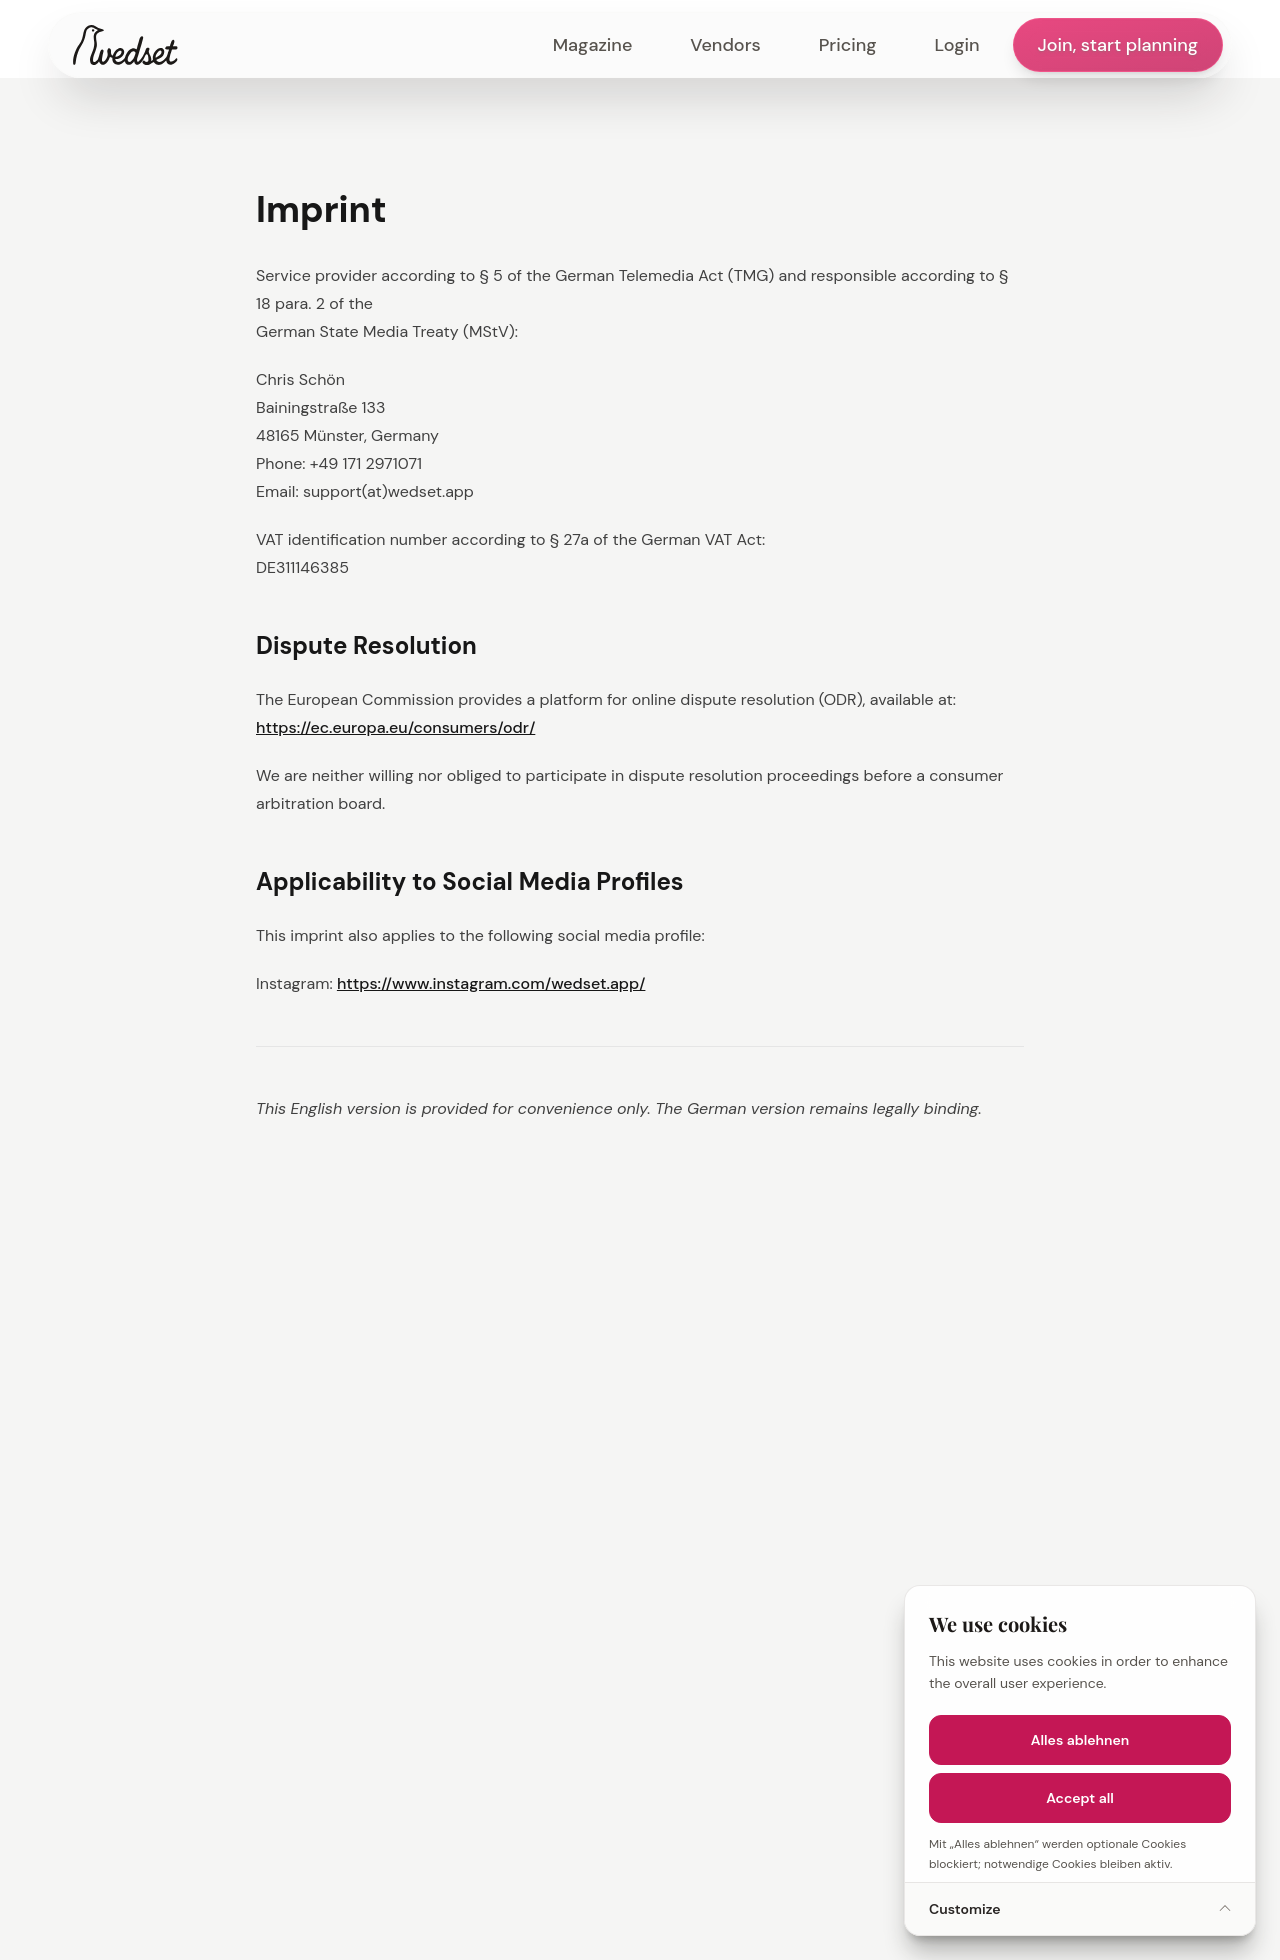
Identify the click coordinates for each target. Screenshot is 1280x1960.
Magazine (593, 45)
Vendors (725, 45)
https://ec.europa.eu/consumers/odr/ (395, 727)
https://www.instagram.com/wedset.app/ (491, 983)
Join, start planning (1118, 45)
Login (957, 45)
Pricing (848, 45)
